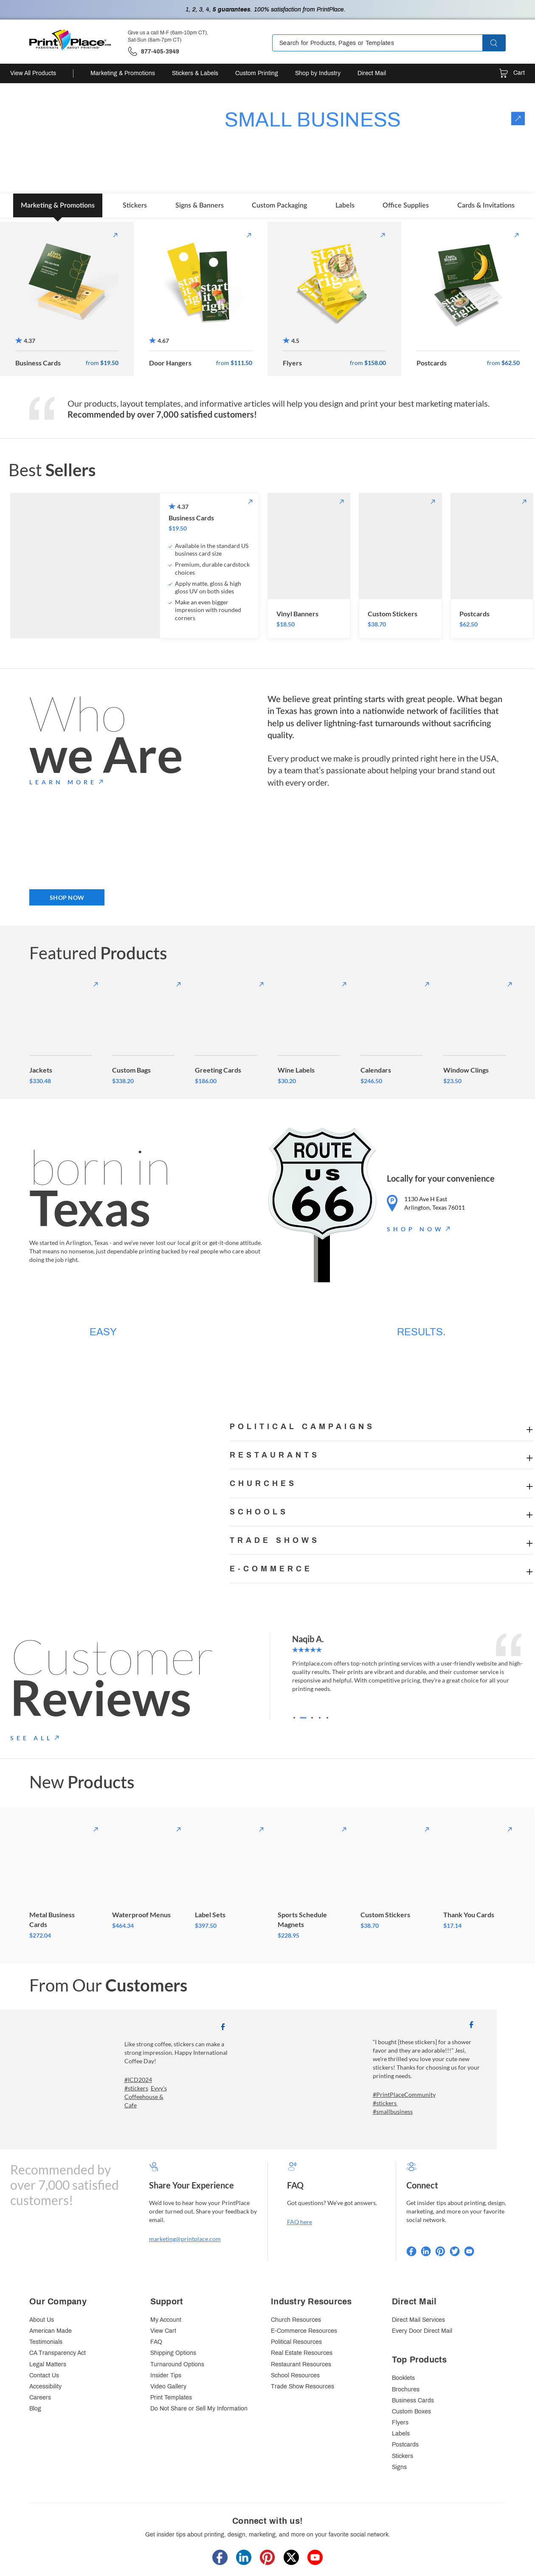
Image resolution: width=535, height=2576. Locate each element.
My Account (165, 2320)
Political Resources (296, 2342)
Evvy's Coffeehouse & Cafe (145, 2096)
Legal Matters (47, 2364)
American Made (50, 2331)
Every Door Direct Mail (422, 2331)
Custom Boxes (411, 2411)
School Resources (295, 2375)
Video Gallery (168, 2386)
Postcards (405, 2444)
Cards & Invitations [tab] (486, 205)
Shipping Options (173, 2353)
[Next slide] (516, 1676)
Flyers (400, 2422)
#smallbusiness (393, 2111)
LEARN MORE (63, 782)
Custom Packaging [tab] (279, 205)
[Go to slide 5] (327, 1718)
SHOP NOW (67, 897)
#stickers (136, 2088)
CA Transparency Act (57, 2353)
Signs (399, 2467)
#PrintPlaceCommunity (404, 2094)
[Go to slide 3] (312, 1718)
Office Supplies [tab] (406, 205)
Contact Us (44, 2375)
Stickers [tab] (135, 205)
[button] (501, 42)
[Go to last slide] (300, 1676)
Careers (40, 2397)
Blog (35, 2408)
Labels (401, 2433)
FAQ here (299, 2221)
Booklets (403, 2378)
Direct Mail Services (418, 2320)
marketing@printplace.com (185, 2238)
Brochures (406, 2389)
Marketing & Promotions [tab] (58, 205)
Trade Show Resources (302, 2386)
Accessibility (45, 2386)
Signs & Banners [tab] (199, 205)
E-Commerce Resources (304, 2331)
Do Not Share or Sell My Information (199, 2408)
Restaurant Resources (301, 2364)
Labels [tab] (345, 205)
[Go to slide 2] (304, 1718)
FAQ (156, 2342)
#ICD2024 (138, 2079)
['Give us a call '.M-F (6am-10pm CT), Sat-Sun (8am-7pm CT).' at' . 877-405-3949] (153, 51)
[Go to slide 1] (295, 1718)
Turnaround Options (177, 2364)
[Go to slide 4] (320, 1718)
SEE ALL (31, 1738)
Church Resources (296, 2320)
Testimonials (45, 2342)
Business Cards (413, 2400)
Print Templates (171, 2397)
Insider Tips (165, 2375)
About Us (41, 2320)
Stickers (402, 2456)
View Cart (163, 2331)
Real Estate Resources (301, 2353)
